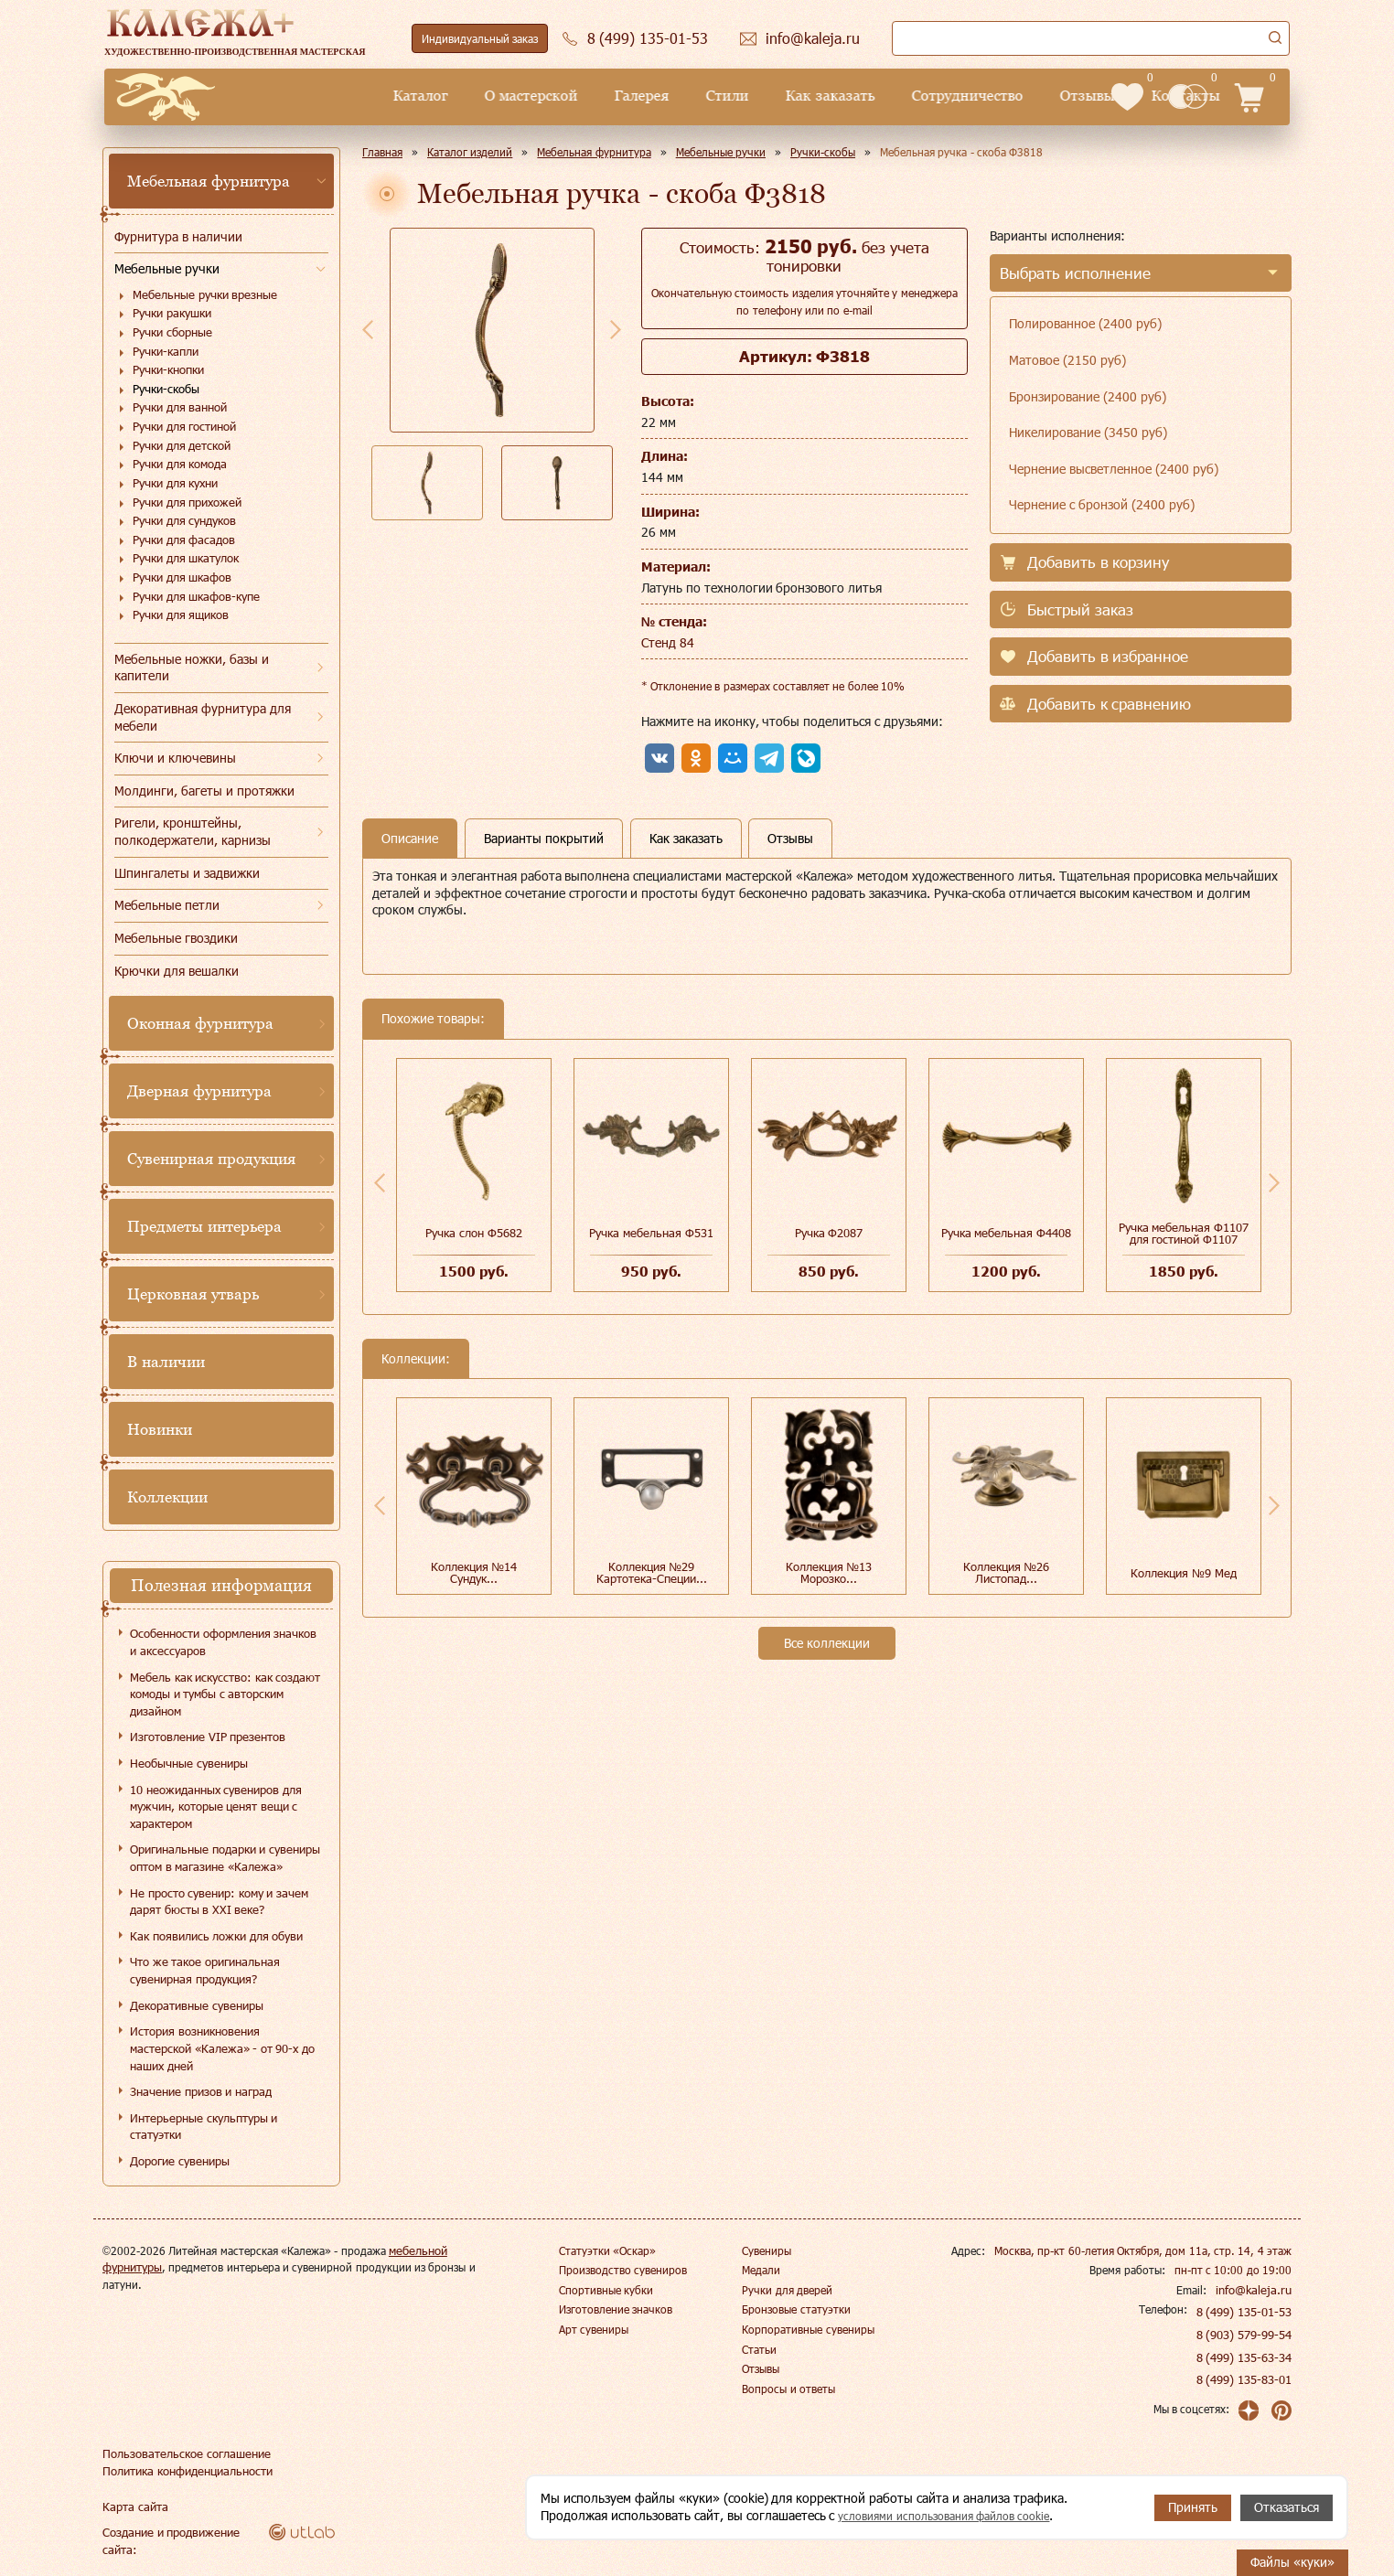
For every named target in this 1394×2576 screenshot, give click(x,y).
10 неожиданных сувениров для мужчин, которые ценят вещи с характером (216, 1806)
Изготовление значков (615, 2309)
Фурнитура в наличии (178, 236)
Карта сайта (132, 2506)
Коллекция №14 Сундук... (474, 1572)
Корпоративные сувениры (808, 2329)
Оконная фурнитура (200, 1023)
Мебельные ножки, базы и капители (191, 667)
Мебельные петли (167, 905)
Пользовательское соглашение (180, 2453)
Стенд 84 (667, 642)
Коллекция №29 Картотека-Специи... (651, 1572)
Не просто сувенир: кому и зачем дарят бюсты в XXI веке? (219, 1902)
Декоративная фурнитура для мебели (202, 716)
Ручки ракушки (172, 312)
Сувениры (766, 2250)
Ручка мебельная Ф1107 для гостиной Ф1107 (1184, 1233)
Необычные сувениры (189, 1763)
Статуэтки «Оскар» (607, 2250)
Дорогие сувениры (180, 2161)
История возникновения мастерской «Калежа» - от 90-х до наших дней (222, 2048)
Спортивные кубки (606, 2289)
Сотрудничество (838, 95)
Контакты (1056, 95)
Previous (367, 329)
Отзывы (957, 95)
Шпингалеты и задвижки (187, 873)
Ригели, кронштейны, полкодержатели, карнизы (192, 831)
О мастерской (401, 95)
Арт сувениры (593, 2329)
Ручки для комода (180, 463)
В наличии (166, 1361)
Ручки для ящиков (181, 614)
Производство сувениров (623, 2269)
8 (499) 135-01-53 (1245, 2311)
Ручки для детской (182, 445)
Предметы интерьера (204, 1226)
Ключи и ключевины (175, 757)
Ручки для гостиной (184, 426)
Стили (597, 95)
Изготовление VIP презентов (207, 1736)
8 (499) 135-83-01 (1245, 2379)
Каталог (290, 95)
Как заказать (700, 95)
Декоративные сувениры (196, 2005)
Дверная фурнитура (199, 1091)
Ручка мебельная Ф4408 (1006, 1232)
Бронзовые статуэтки (796, 2309)
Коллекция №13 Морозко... (829, 1572)
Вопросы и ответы (788, 2388)
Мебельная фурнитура (208, 181)
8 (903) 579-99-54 (1245, 2334)
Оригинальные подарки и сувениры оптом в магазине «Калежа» (225, 1858)
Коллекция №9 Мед (1183, 1573)
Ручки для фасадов (184, 539)
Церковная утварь (193, 1294)
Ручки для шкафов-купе (196, 596)
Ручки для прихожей (187, 502)
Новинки (159, 1429)
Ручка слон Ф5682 (473, 1232)
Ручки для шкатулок (186, 557)
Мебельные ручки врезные (205, 294)
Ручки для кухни (175, 483)
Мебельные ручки (167, 268)
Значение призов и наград (201, 2091)
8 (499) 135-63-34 (1245, 2357)
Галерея (512, 95)
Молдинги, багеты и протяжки (204, 790)
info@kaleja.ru (1256, 2289)
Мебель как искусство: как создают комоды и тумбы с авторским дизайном (225, 1694)
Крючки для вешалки (176, 970)
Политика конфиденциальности (184, 2470)
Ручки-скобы (166, 388)
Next (615, 329)
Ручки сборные (172, 332)
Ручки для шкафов (182, 577)
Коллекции (167, 1497)
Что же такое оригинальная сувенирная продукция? (205, 1970)
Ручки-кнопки (168, 369)
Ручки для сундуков (184, 520)
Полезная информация (221, 1585)
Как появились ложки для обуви (216, 1936)
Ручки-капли (165, 351)
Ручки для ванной (180, 407)
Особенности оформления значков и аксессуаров (223, 1642)
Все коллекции (827, 1643)
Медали (761, 2269)
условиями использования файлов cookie (958, 2516)
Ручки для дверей (787, 2289)
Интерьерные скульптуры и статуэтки (203, 2127)
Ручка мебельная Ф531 (651, 1232)
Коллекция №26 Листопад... (1006, 1572)
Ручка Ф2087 (829, 1232)
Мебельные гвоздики (176, 938)
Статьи (759, 2349)
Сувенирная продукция (211, 1158)
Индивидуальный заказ (480, 38)
